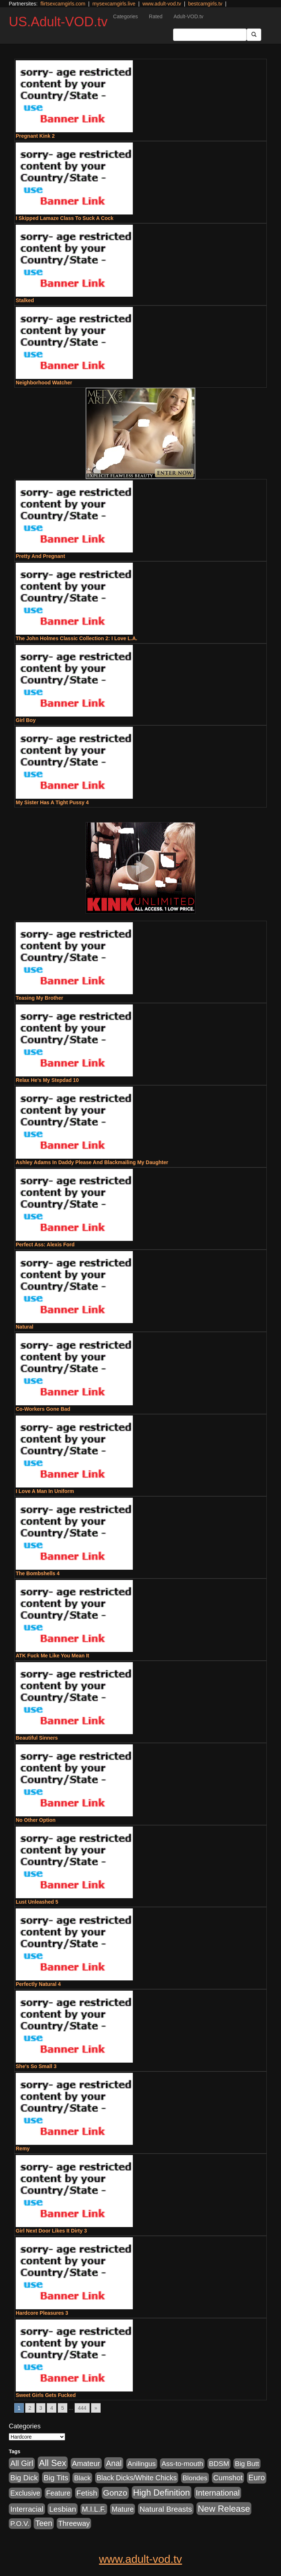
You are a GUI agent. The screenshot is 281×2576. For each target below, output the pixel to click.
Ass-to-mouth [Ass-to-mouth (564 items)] (182, 2463)
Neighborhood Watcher (44, 382)
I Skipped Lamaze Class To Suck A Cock (64, 218)
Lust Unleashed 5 (37, 1902)
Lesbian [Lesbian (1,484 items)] (62, 2509)
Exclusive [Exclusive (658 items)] (25, 2493)
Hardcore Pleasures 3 (42, 2313)
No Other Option (36, 1820)
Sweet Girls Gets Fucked (46, 2395)
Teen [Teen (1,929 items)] (43, 2523)
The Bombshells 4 (38, 1573)
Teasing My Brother (39, 998)
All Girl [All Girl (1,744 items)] (21, 2463)
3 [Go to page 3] (41, 2408)
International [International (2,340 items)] (218, 2492)
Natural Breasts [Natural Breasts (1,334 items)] (165, 2509)
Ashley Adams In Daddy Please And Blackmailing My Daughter (92, 1162)
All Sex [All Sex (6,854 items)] (52, 2463)
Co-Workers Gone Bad (43, 1409)
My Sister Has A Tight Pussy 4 (52, 802)
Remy (23, 2148)
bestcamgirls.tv (205, 4)
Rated (155, 16)
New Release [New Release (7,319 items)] (224, 2509)
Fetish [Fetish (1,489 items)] (86, 2493)
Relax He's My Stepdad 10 (47, 1080)
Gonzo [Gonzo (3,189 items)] (115, 2492)
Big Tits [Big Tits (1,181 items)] (56, 2477)
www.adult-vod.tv (161, 4)
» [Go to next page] (95, 2408)
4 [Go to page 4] (51, 2408)
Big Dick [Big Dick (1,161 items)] (24, 2477)
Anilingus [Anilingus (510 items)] (142, 2463)
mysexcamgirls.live (113, 4)
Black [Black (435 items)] (82, 2478)
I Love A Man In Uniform (45, 1491)
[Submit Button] (254, 35)
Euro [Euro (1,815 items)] (256, 2477)
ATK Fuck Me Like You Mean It (52, 1656)
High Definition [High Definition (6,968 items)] (161, 2492)
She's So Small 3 (36, 2066)
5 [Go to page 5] (62, 2408)
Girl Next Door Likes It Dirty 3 (51, 2231)
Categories (125, 16)
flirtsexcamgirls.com (62, 4)
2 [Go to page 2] (30, 2408)
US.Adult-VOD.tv (58, 21)
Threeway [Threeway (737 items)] (74, 2523)
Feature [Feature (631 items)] (58, 2493)
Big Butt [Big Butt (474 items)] (247, 2463)
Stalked (25, 300)
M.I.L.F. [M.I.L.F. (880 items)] (94, 2509)
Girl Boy (25, 720)
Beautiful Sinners (37, 1738)
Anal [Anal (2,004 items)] (113, 2463)
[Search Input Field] (210, 35)
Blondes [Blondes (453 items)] (195, 2478)
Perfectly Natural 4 (38, 1984)
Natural (24, 1327)
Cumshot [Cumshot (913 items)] (228, 2478)
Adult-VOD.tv (188, 16)
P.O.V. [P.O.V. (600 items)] (20, 2523)
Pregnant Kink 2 (35, 136)
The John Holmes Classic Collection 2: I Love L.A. (76, 638)
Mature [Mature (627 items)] (123, 2509)
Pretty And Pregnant (40, 556)
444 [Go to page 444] (82, 2408)
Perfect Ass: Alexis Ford (45, 1244)
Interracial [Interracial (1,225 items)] (27, 2509)
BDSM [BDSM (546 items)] (219, 2463)
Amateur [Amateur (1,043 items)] (86, 2463)
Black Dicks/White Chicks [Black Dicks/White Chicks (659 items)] (137, 2478)
